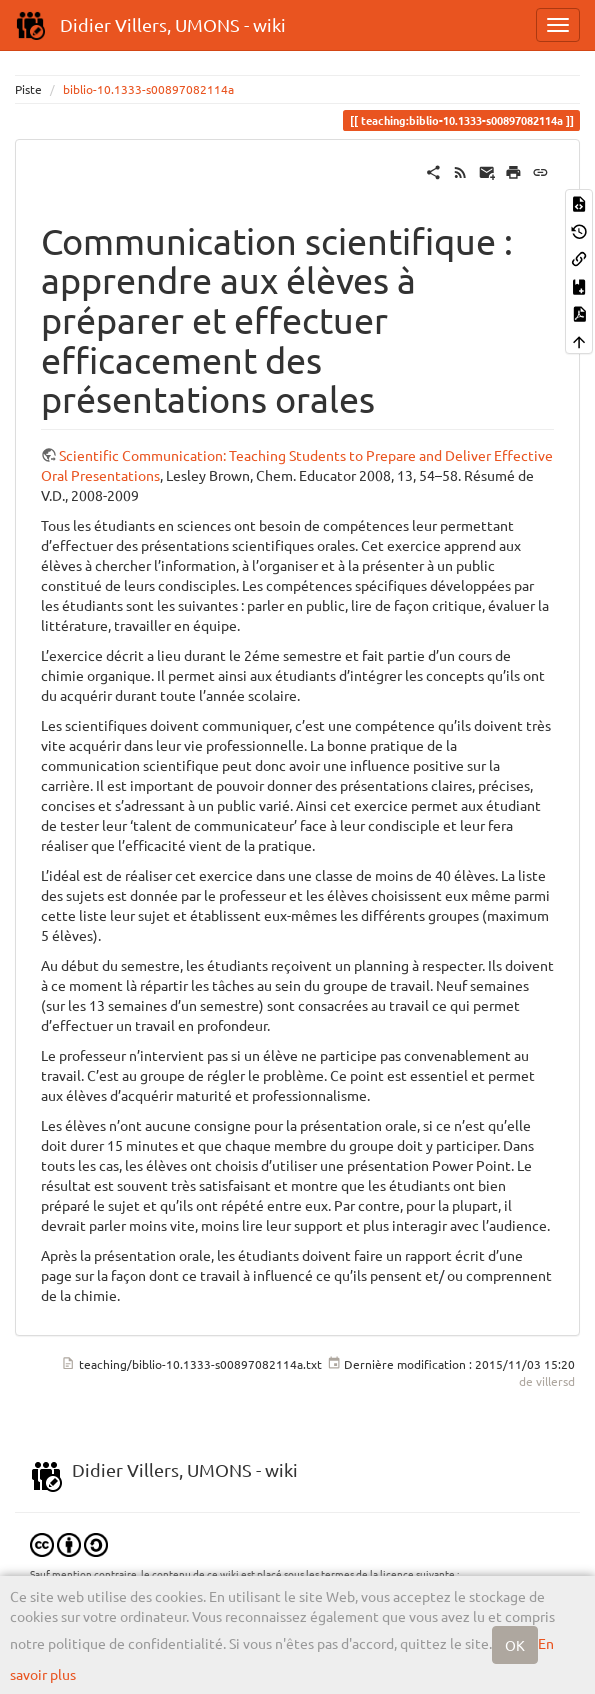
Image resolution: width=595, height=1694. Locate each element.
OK (515, 1645)
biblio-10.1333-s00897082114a (148, 89)
